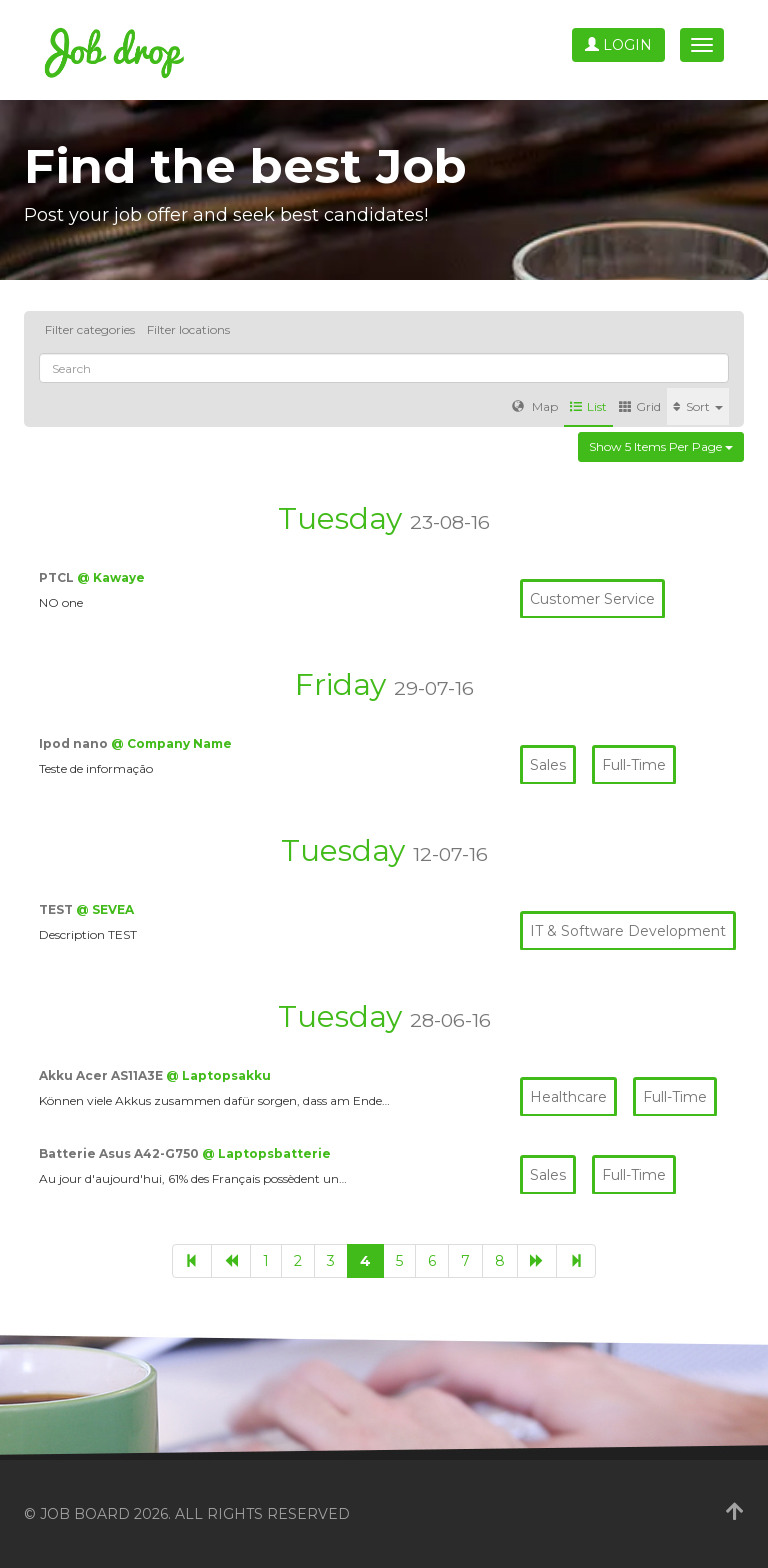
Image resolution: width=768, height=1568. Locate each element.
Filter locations (188, 329)
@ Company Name (171, 743)
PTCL (58, 577)
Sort (698, 406)
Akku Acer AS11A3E (102, 1075)
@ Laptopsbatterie (266, 1153)
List (588, 406)
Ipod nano (75, 743)
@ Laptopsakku (218, 1075)
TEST (57, 909)
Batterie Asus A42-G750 (120, 1153)
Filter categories (90, 329)
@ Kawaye (111, 577)
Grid (640, 406)
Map (535, 406)
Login (618, 45)
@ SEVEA (105, 909)
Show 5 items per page (661, 446)
